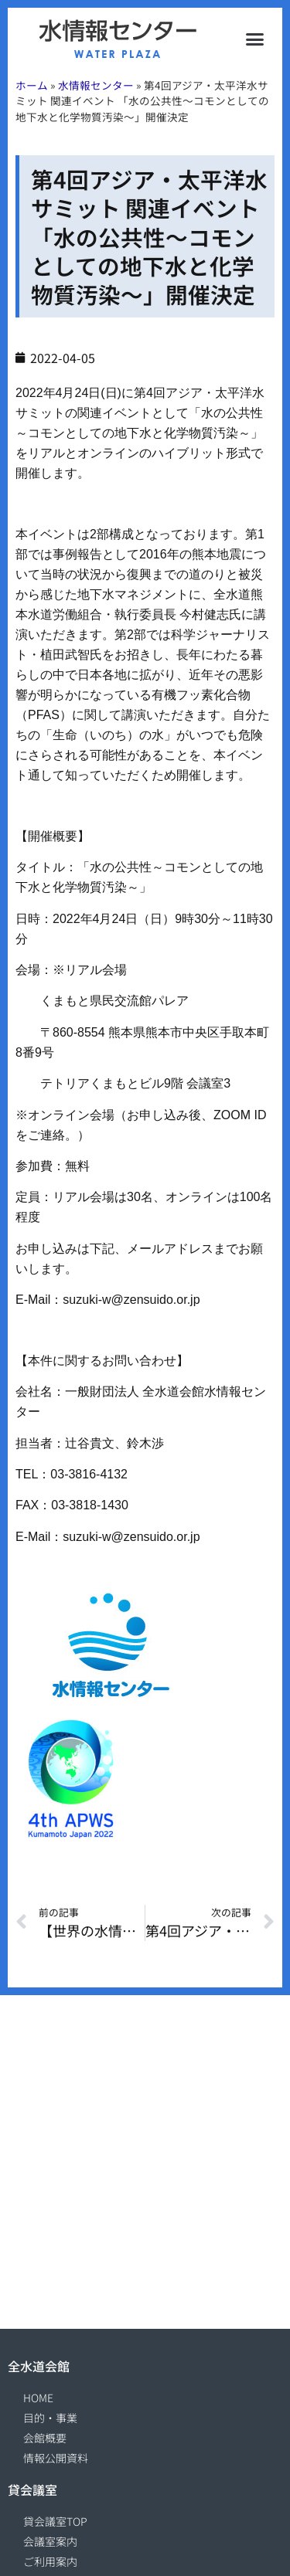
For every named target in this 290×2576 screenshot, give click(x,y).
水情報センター (96, 85)
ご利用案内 (50, 2561)
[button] (255, 38)
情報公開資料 (55, 2458)
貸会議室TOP (55, 2521)
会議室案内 (50, 2541)
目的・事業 (50, 2417)
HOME (38, 2397)
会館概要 (45, 2437)
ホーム (31, 85)
